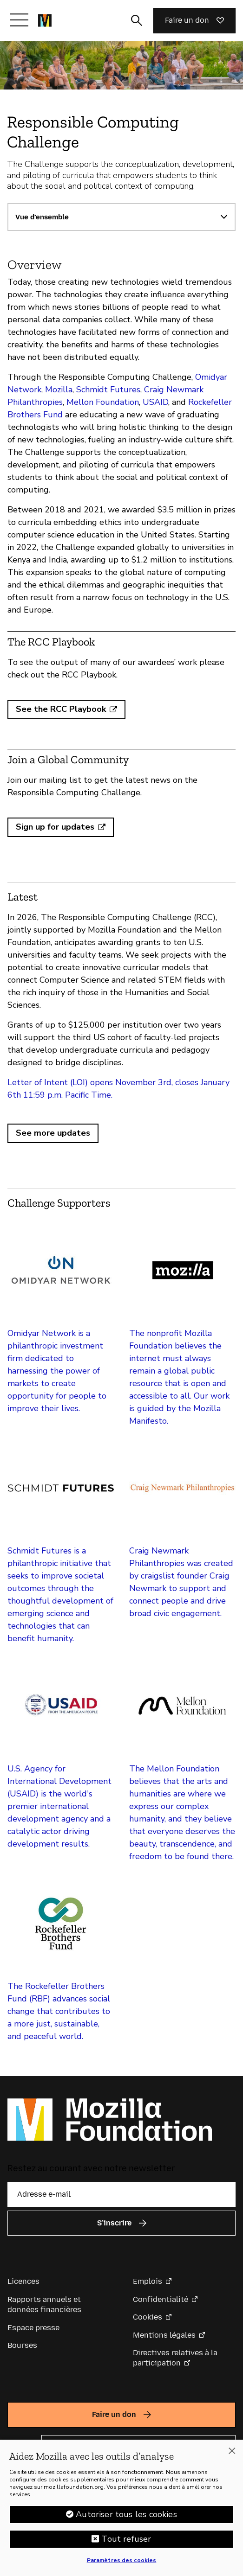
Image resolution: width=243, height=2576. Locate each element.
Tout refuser (126, 2543)
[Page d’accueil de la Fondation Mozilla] (45, 20)
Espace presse (33, 2327)
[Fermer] (232, 2455)
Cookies (147, 2317)
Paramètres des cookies (122, 2564)
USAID (155, 402)
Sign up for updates (55, 826)
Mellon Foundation (101, 402)
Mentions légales (164, 2335)
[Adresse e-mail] (121, 2194)
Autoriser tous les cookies (126, 2518)
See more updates (53, 1132)
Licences (23, 2281)
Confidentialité (160, 2299)
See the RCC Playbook (61, 709)
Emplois (147, 2281)
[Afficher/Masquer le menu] (19, 20)
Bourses (22, 2345)
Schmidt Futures (107, 389)
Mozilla (57, 389)
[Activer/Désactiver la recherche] (136, 20)
